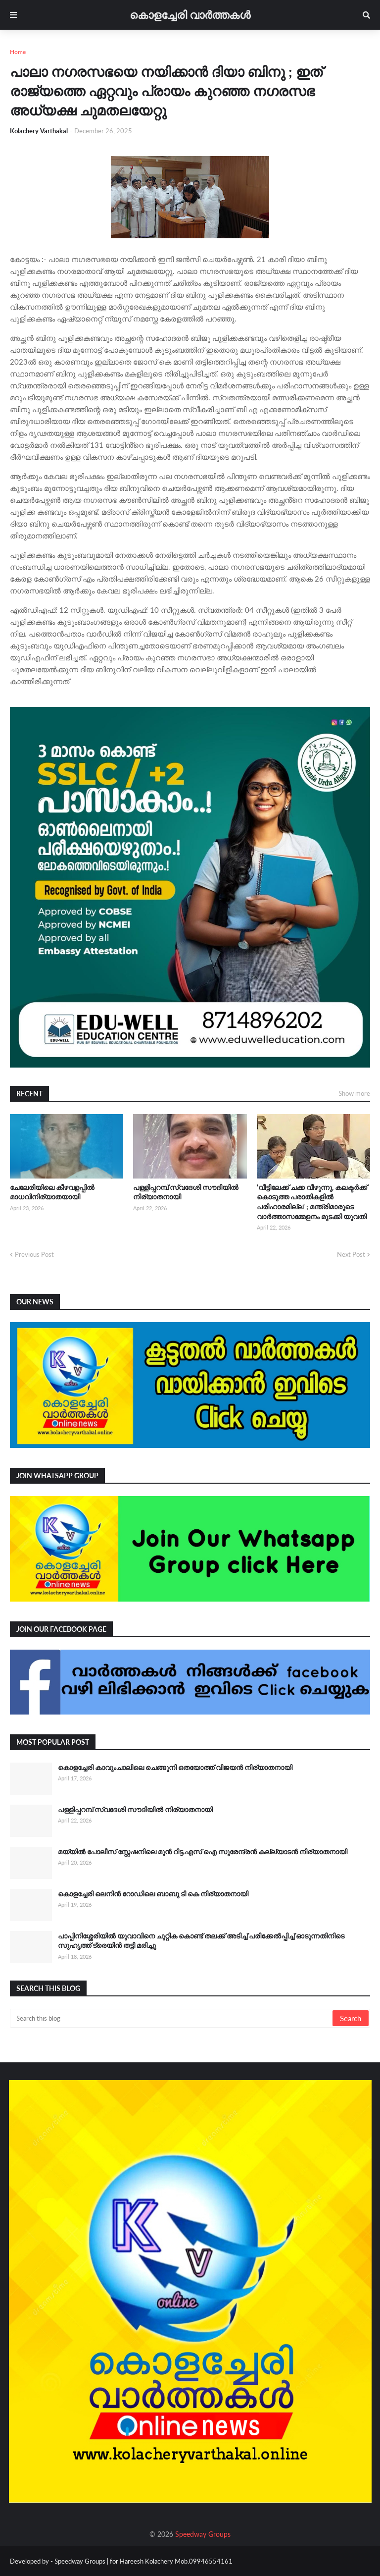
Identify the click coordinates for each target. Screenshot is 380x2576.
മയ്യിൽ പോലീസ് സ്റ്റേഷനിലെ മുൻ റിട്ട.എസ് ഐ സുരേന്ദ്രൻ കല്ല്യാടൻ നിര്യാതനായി (202, 1851)
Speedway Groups (203, 2534)
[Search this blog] (171, 2018)
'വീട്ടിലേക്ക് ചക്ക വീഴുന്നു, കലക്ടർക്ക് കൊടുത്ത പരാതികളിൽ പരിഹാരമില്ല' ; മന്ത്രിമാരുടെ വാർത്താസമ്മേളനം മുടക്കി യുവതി (312, 1202)
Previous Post (34, 1254)
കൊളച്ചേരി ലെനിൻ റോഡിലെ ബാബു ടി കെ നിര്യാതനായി (153, 1893)
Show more (354, 1093)
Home (18, 51)
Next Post (351, 1254)
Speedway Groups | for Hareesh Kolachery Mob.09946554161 (143, 2561)
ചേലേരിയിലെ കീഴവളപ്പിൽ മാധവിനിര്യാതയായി (52, 1192)
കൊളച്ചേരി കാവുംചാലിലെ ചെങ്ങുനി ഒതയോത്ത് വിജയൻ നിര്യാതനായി (175, 1767)
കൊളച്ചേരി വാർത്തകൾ (190, 14)
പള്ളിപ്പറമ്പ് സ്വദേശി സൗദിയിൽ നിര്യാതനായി (185, 1192)
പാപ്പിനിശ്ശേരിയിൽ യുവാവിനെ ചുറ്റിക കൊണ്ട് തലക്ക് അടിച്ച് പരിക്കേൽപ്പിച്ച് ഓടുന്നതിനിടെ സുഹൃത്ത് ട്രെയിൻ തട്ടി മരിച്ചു (201, 1941)
